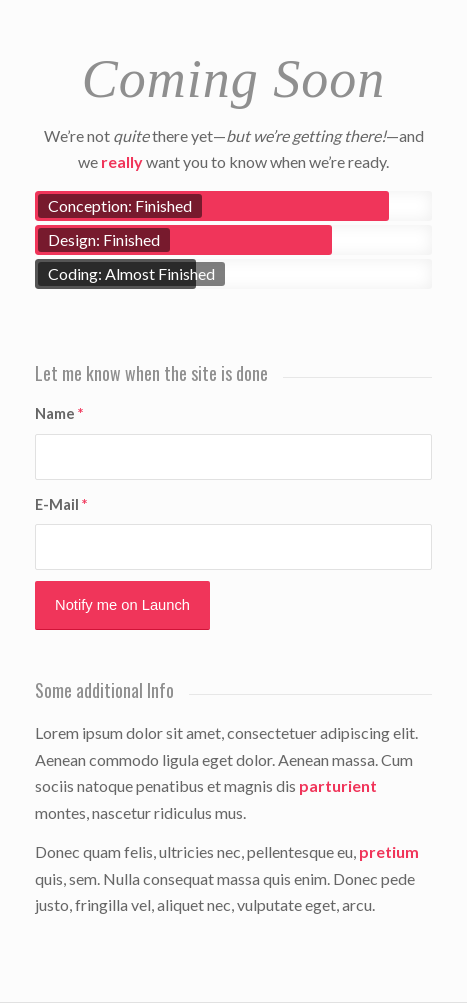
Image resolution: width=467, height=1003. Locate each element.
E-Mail (61, 504)
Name (59, 413)
